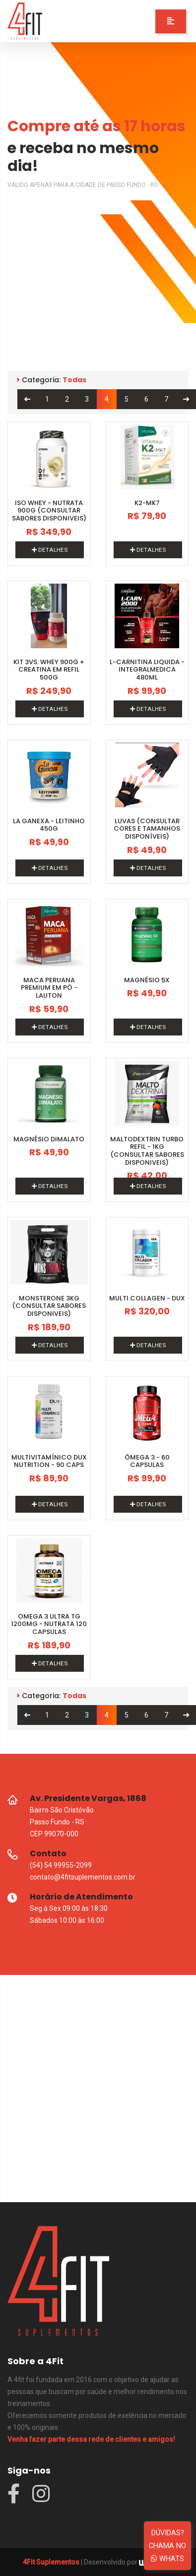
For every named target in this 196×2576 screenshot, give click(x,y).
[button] (170, 21)
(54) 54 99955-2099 (61, 1865)
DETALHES (49, 549)
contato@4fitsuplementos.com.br (82, 1877)
